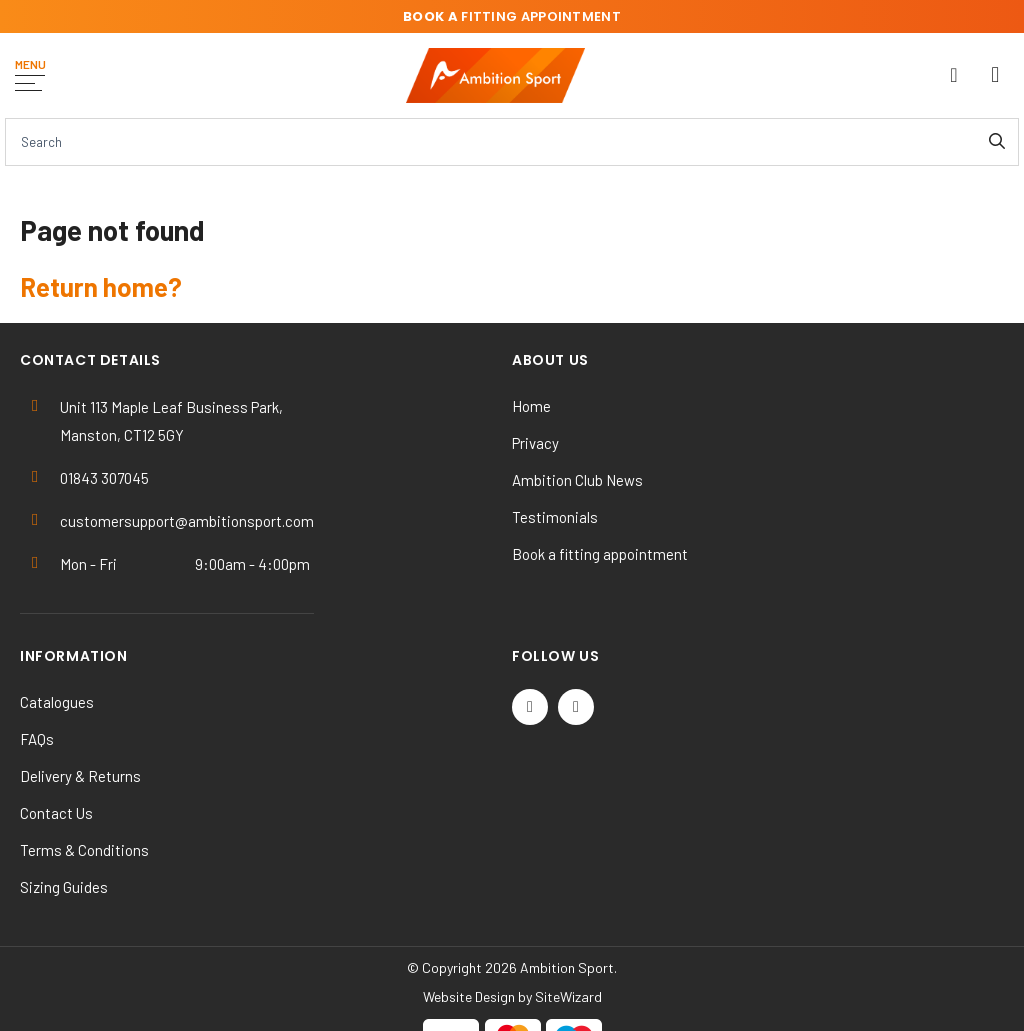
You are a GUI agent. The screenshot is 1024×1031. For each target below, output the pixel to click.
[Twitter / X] (530, 707)
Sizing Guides (64, 887)
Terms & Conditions (84, 850)
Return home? (101, 286)
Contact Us (56, 813)
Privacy (535, 443)
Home (531, 406)
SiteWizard (568, 996)
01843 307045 (104, 478)
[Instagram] (576, 707)
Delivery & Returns (80, 776)
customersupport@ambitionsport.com (187, 521)
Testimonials (555, 517)
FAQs (37, 739)
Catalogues (57, 702)
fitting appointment (512, 16)
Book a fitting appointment (600, 554)
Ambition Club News (577, 480)
